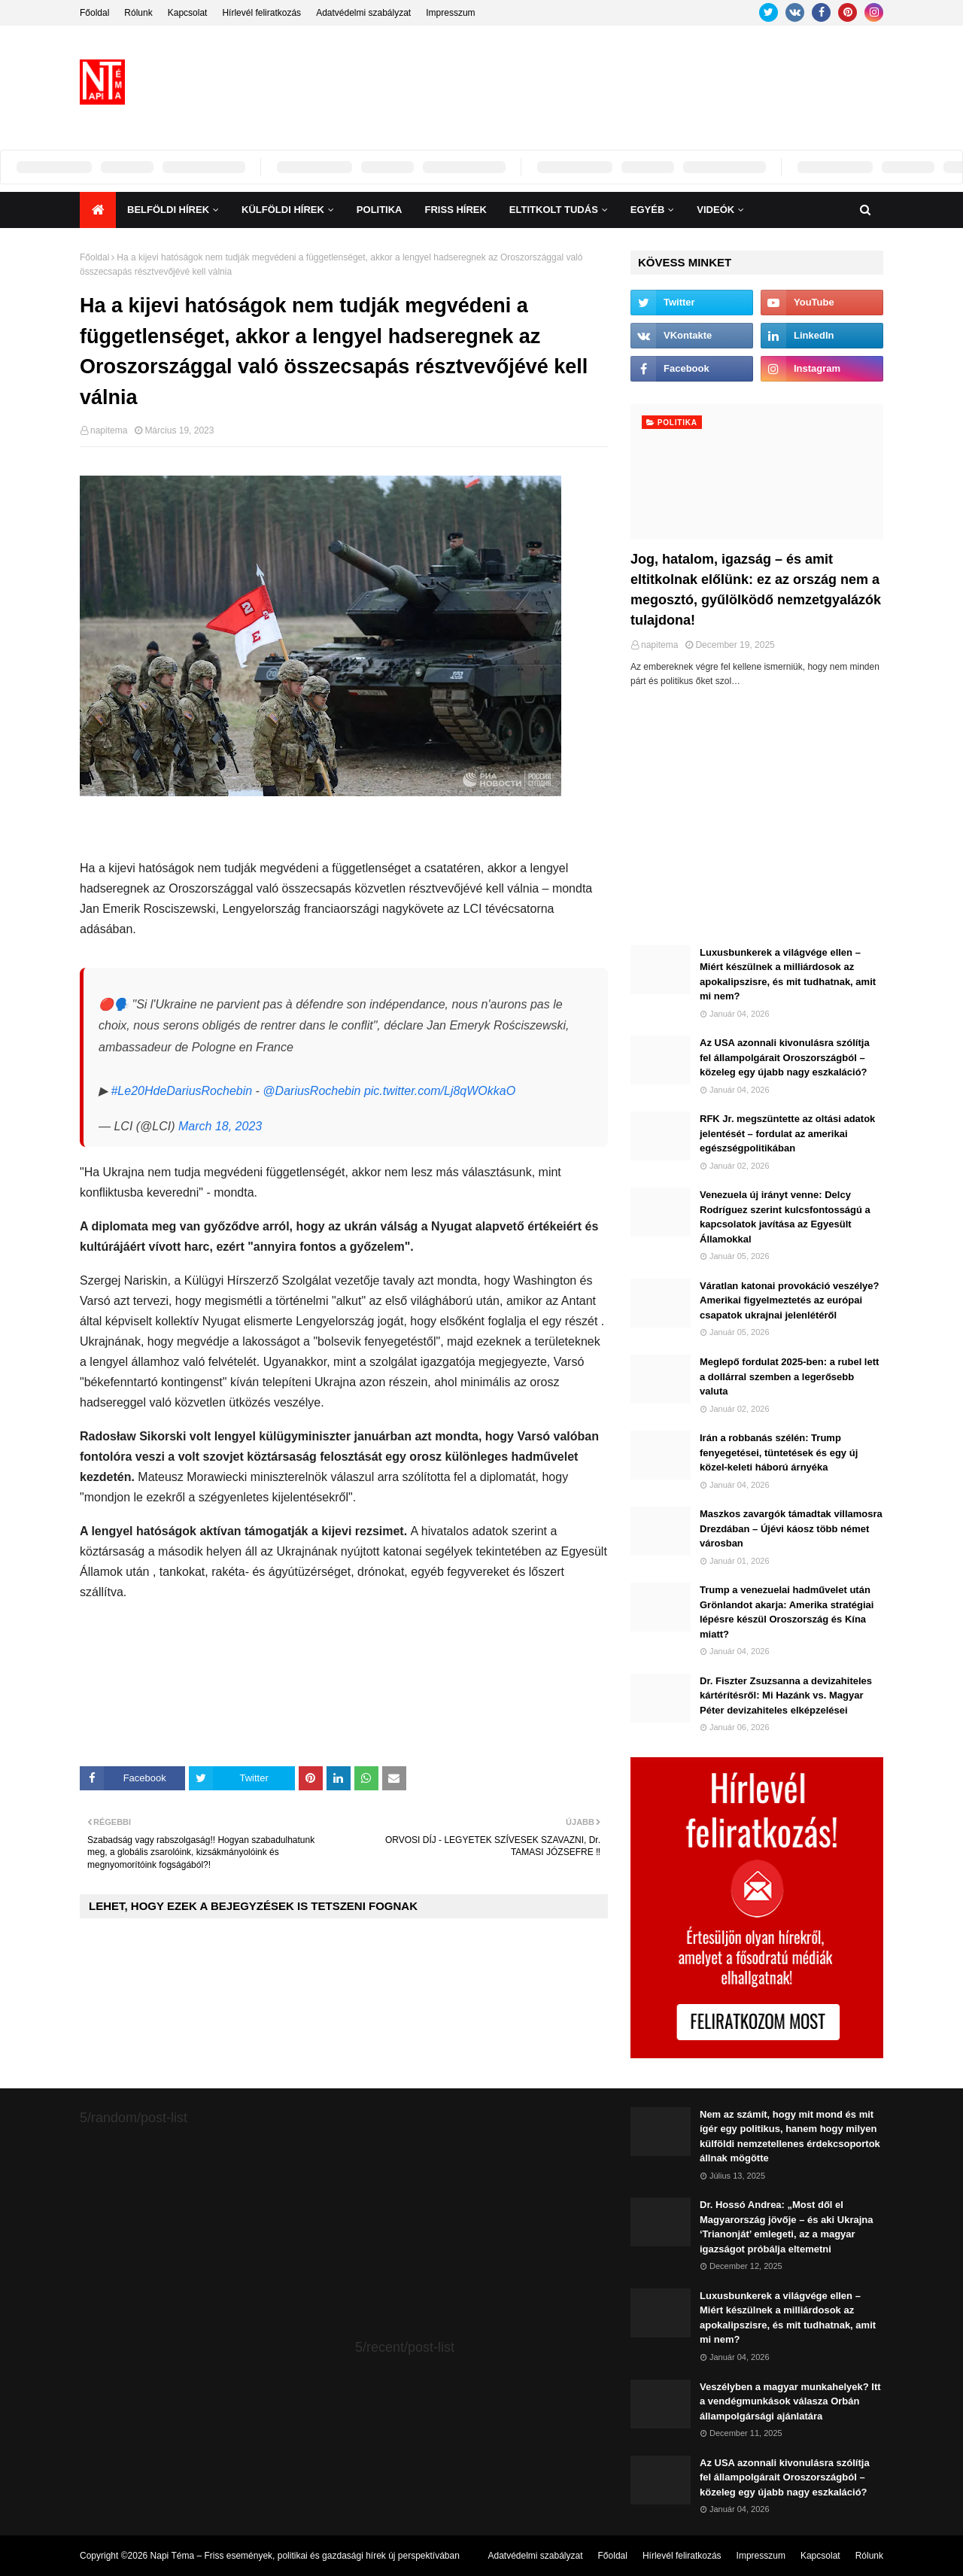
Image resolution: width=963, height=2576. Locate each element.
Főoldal (94, 13)
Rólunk (138, 13)
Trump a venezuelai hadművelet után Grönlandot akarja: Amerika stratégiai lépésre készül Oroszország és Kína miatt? (786, 1612)
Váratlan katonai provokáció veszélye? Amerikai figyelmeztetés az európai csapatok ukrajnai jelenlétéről (789, 1300)
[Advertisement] (609, 82)
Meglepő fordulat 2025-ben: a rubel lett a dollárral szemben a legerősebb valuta (789, 1376)
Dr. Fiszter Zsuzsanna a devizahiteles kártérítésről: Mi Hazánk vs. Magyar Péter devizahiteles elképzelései (786, 1695)
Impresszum (450, 13)
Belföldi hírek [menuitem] (168, 209)
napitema (108, 430)
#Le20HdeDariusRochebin (181, 1090)
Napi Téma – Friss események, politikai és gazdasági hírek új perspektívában (305, 2555)
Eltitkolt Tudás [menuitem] (553, 209)
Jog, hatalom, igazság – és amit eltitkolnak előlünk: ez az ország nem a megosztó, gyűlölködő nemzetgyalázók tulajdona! (755, 590)
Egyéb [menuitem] (647, 209)
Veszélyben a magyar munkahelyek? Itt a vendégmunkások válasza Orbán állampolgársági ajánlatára (790, 2401)
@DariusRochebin (311, 1090)
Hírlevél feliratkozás (261, 13)
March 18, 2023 (220, 1126)
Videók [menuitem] (715, 209)
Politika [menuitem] (380, 209)
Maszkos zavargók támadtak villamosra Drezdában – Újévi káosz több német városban (791, 1528)
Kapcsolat (188, 13)
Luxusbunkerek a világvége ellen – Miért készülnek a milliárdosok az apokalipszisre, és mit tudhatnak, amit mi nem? (788, 974)
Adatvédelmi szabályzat (363, 13)
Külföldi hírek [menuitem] (283, 209)
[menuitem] (98, 210)
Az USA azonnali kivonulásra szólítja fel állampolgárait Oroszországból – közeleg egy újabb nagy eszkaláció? (785, 1057)
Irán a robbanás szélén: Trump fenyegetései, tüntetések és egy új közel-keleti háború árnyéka (779, 1452)
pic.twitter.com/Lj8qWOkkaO (439, 1090)
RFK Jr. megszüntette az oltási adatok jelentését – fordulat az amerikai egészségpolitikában (787, 1133)
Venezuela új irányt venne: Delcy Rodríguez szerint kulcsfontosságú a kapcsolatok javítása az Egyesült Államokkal (785, 1217)
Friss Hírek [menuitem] (456, 209)
